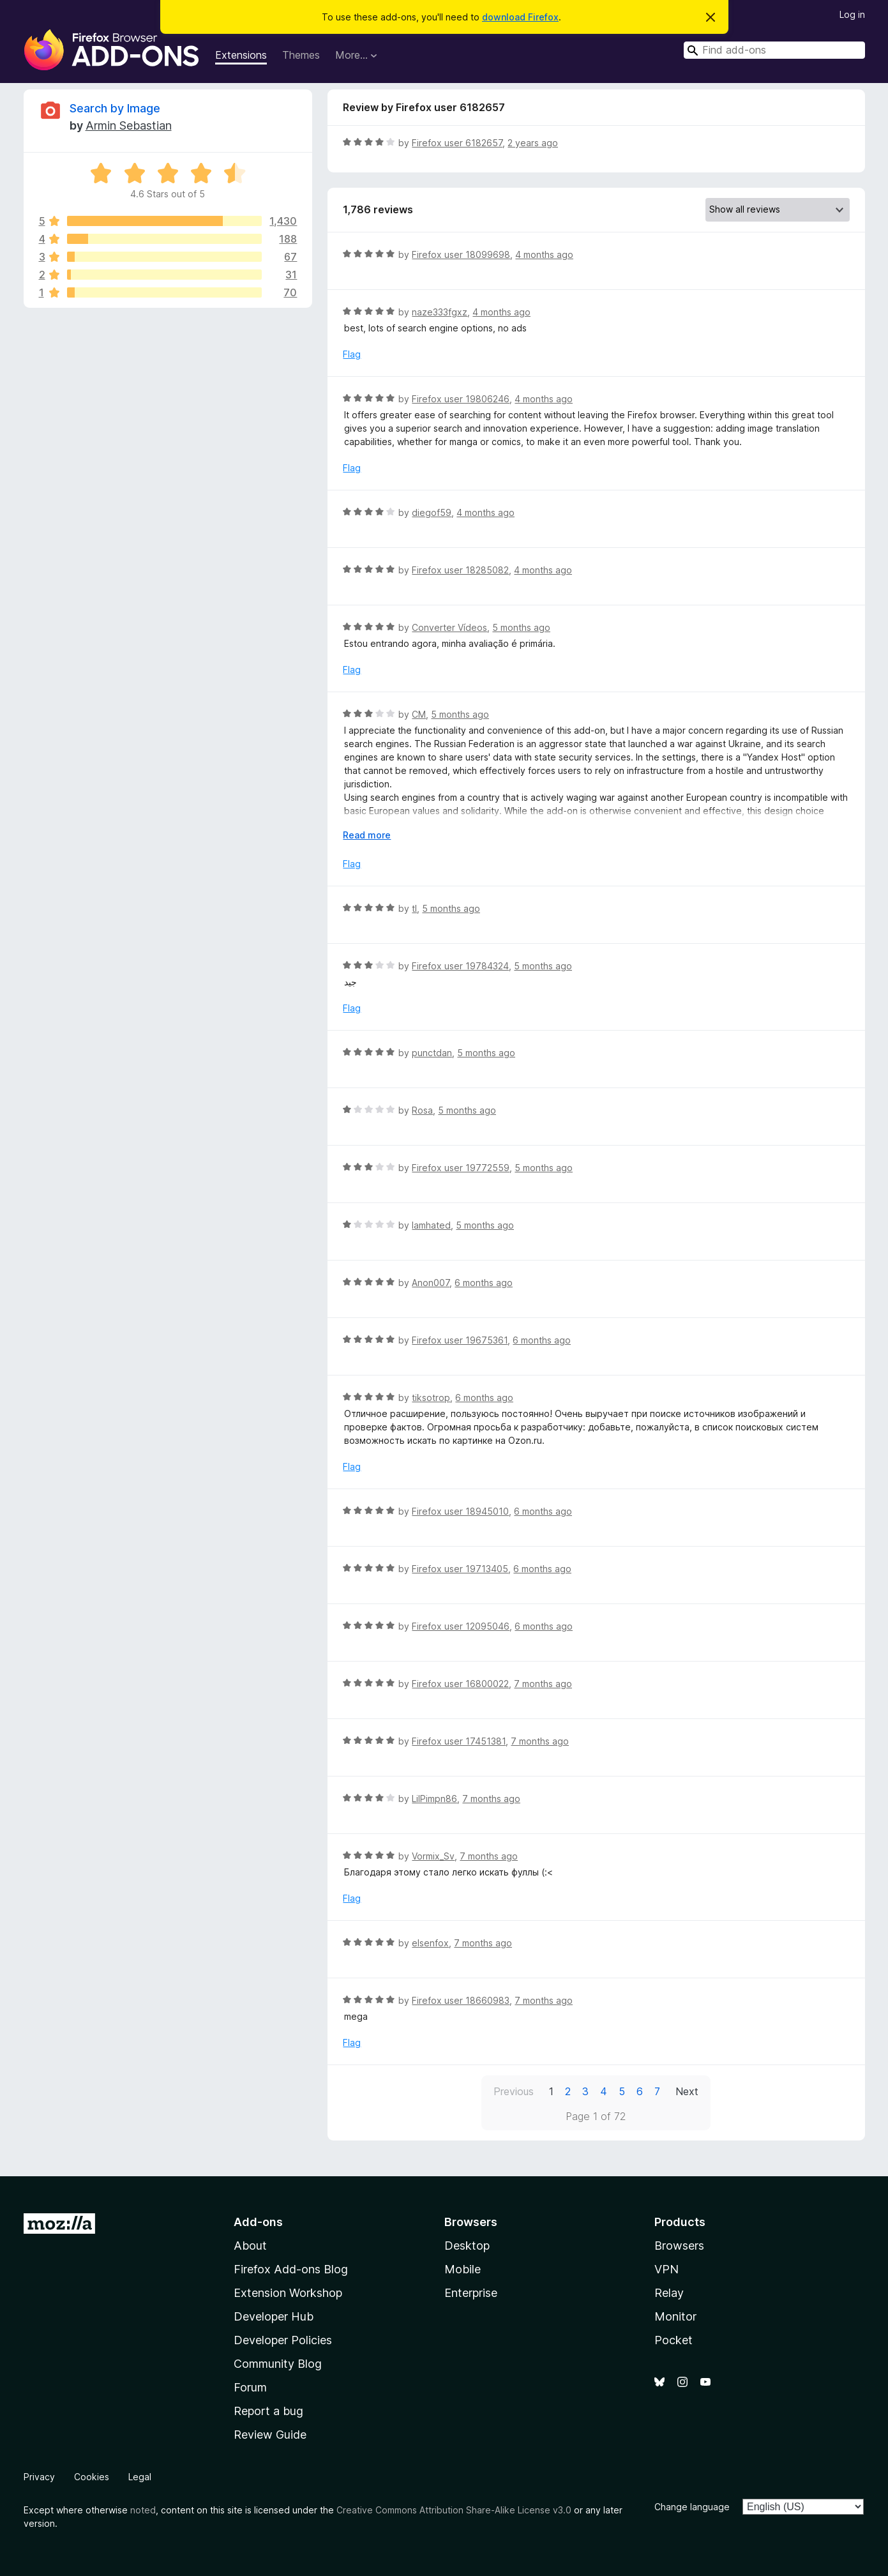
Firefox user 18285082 (460, 569)
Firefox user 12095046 (460, 1626)
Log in (852, 14)
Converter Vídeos (449, 627)
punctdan (432, 1052)
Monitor (675, 2316)
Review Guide (270, 2434)
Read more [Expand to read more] (367, 835)
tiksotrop (431, 1397)
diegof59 (431, 512)
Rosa (422, 1110)
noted (143, 2509)
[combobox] (774, 50)
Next (686, 2091)
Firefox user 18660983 (460, 2000)
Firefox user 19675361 (460, 1340)
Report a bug (268, 2411)
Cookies (91, 2476)
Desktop (467, 2245)
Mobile (462, 2269)
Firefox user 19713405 (460, 1568)
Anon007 (430, 1282)
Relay (669, 2292)
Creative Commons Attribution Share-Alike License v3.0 (453, 2509)
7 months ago (543, 1683)
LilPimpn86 (434, 1798)
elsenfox (430, 1942)
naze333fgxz (439, 312)
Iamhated (431, 1225)
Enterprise (470, 2292)
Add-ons (258, 2222)
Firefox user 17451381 (459, 1741)
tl (414, 908)
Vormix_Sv (433, 1856)
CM (419, 714)
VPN (666, 2269)
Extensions (241, 55)
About (250, 2245)
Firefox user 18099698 (461, 254)
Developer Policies (283, 2340)
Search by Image (115, 108)
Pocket (673, 2340)
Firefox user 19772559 (460, 1167)
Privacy (39, 2476)
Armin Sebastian (129, 125)
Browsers (679, 2245)
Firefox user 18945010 (460, 1511)
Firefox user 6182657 (457, 142)
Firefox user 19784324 (460, 965)
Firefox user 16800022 (460, 1683)
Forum (250, 2387)
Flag (352, 354)
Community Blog (278, 2363)
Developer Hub (273, 2316)
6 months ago (484, 1282)
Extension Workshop (288, 2292)
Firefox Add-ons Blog (291, 2269)
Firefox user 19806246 (460, 398)
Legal (139, 2476)
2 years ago (533, 142)
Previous (513, 2091)
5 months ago (521, 627)
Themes (301, 55)
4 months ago (544, 254)
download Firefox (520, 16)
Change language (692, 2506)
